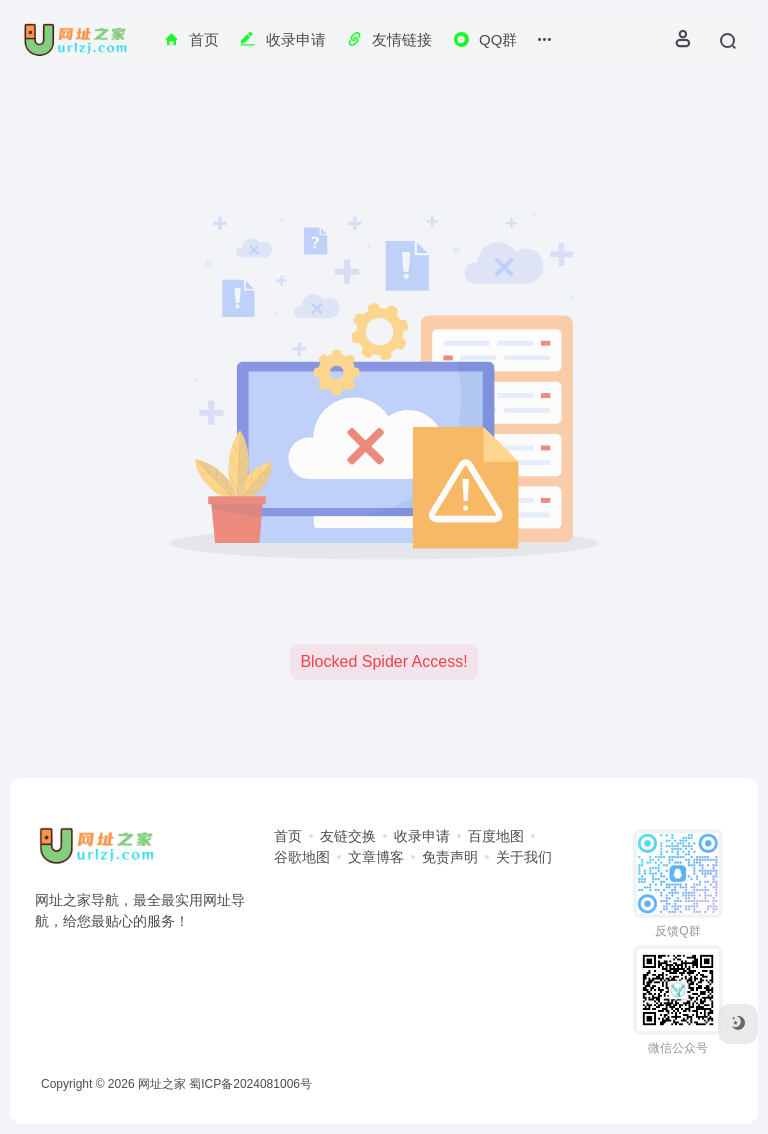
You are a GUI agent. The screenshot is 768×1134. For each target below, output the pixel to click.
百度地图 (496, 836)
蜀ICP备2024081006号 (250, 1084)
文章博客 (376, 857)
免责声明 (450, 857)
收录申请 (422, 836)
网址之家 (162, 1084)
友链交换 (348, 836)
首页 (288, 836)
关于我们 (524, 857)
